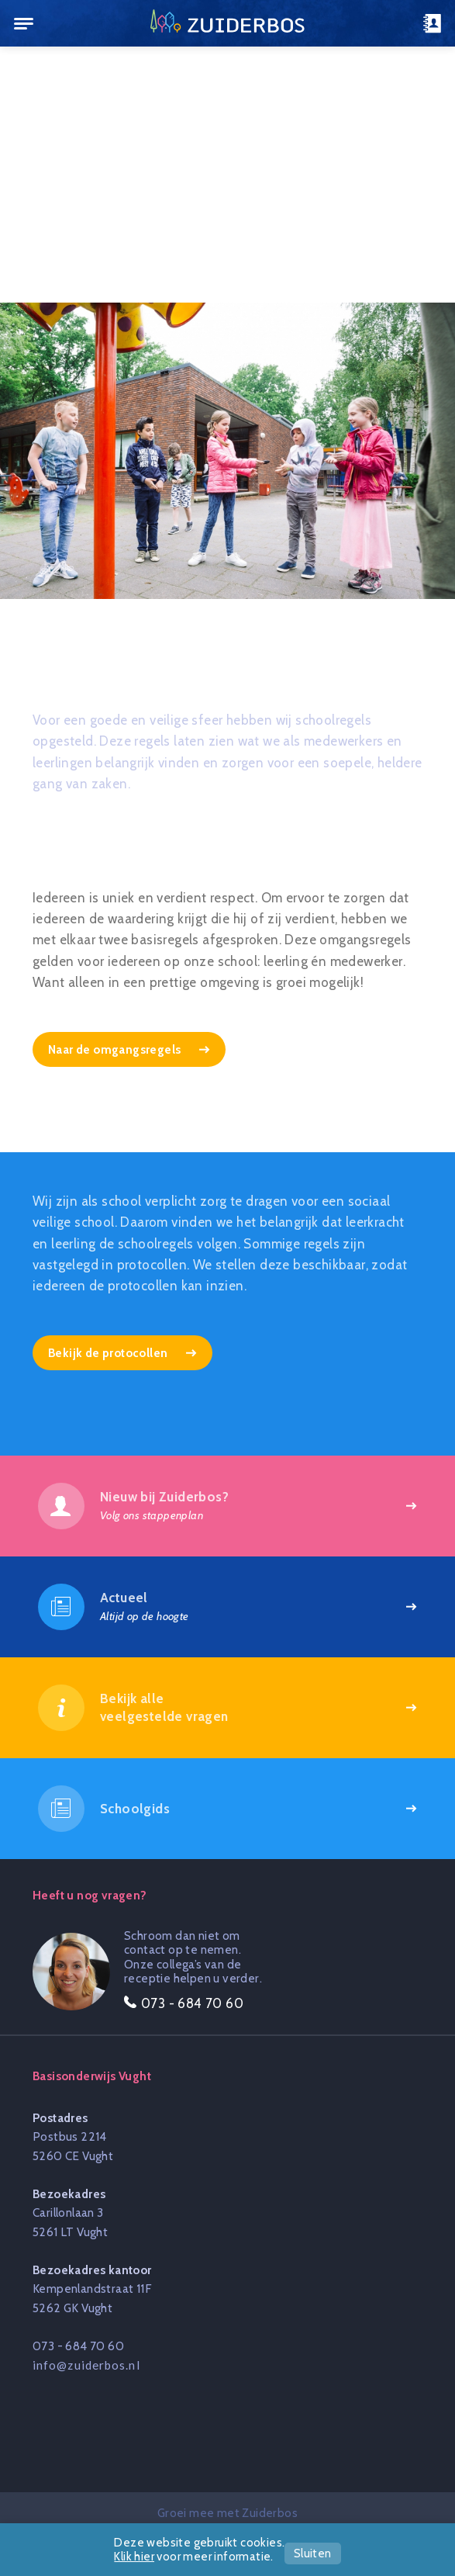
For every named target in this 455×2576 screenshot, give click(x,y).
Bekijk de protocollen (109, 1352)
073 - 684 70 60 (78, 2346)
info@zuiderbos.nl (86, 2365)
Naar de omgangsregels (116, 1049)
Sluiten (313, 2553)
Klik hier (134, 2557)
